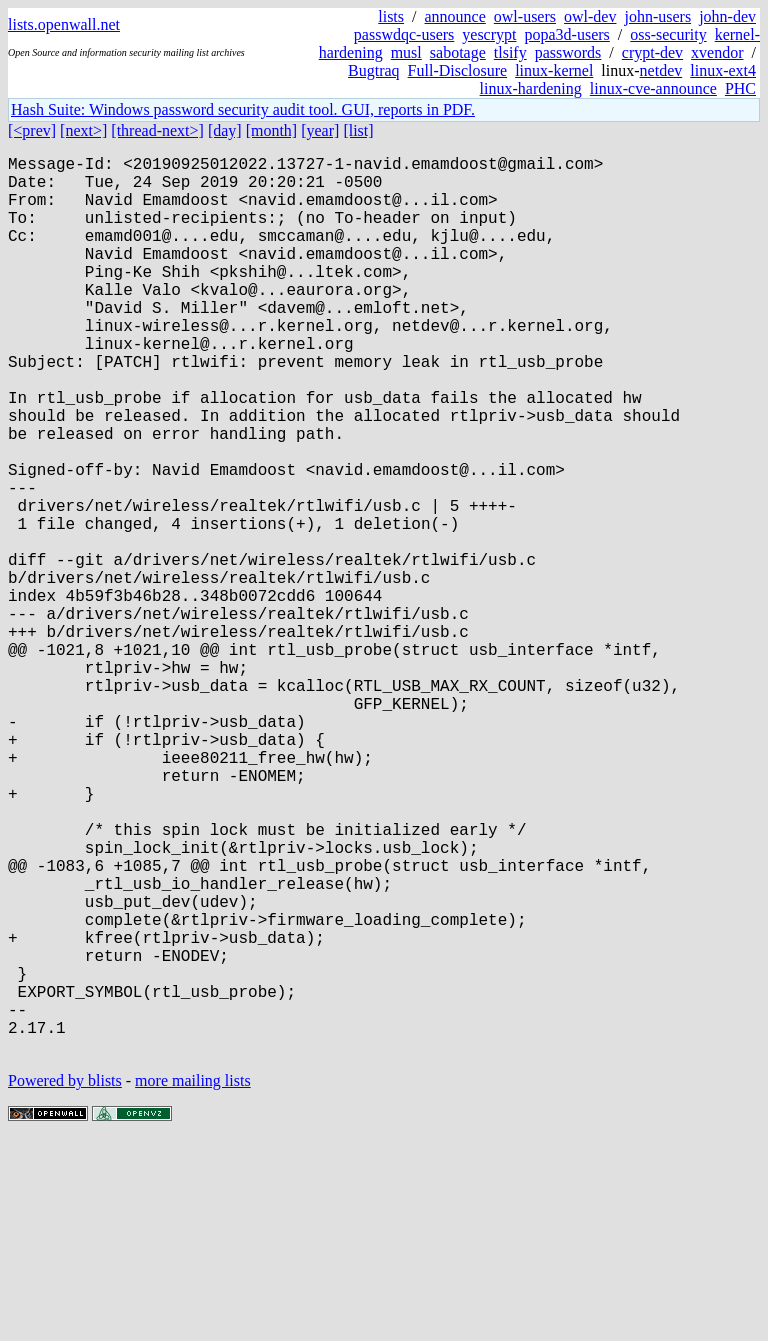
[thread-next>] (157, 130)
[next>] (83, 130)
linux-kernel (554, 70)
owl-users (525, 16)
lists (391, 16)
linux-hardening (531, 88)
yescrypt (489, 34)
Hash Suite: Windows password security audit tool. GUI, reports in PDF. (243, 109)
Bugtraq (374, 70)
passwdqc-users (404, 34)
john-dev (727, 16)
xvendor (717, 52)
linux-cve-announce (653, 88)
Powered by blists (65, 1280)
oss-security (668, 34)
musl (406, 52)
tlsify (510, 52)
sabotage (458, 52)
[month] (272, 130)
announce (455, 16)
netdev (661, 70)
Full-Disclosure (458, 70)
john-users (657, 16)
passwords (568, 52)
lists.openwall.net (64, 24)
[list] (358, 130)
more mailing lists (193, 1280)
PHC (740, 88)
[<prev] (32, 130)
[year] (320, 130)
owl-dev (590, 16)
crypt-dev (652, 52)
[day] (225, 130)
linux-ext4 (723, 70)
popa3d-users (566, 34)
